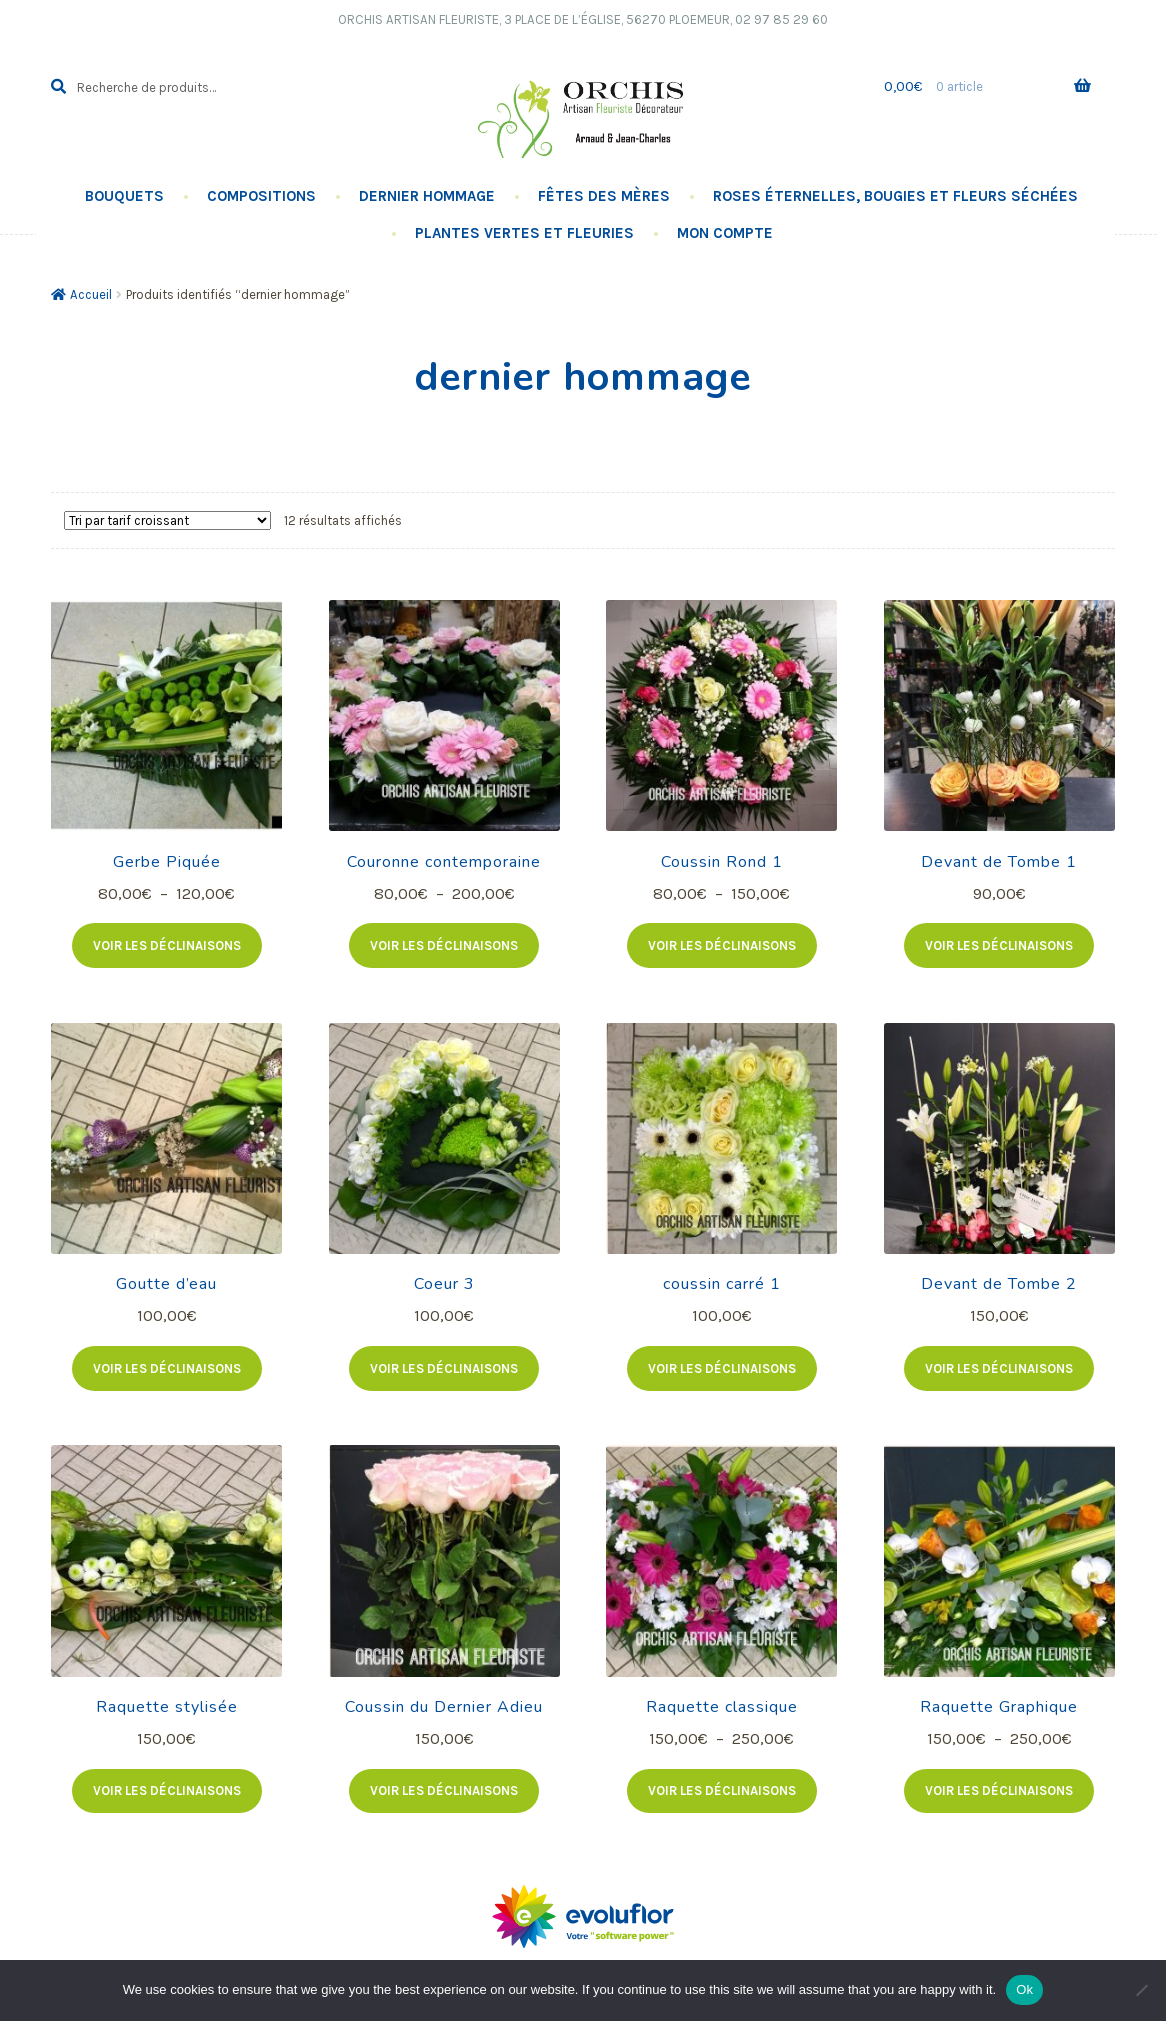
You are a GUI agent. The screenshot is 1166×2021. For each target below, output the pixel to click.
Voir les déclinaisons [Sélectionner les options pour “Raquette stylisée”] (167, 1790)
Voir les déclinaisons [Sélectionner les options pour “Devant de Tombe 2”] (999, 1368)
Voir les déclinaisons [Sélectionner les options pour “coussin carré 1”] (722, 1368)
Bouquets (124, 196)
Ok (1024, 1989)
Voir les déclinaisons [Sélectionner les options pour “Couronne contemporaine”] (444, 945)
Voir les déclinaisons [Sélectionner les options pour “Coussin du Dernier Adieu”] (444, 1790)
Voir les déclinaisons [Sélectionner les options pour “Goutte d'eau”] (167, 1368)
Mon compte (725, 233)
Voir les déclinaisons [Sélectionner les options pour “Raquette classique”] (722, 1790)
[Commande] (167, 520)
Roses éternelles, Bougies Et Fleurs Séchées (895, 196)
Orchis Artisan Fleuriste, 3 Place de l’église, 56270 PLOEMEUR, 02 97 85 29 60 (583, 19)
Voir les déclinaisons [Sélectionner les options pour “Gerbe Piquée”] (167, 945)
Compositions (261, 196)
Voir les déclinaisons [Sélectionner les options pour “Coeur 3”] (444, 1368)
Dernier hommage (427, 196)
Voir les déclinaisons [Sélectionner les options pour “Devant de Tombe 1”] (999, 945)
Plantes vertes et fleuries (524, 233)
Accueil (91, 294)
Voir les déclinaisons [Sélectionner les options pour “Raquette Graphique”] (999, 1790)
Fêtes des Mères (604, 196)
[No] (1141, 1990)
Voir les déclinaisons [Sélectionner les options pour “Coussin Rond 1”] (722, 945)
